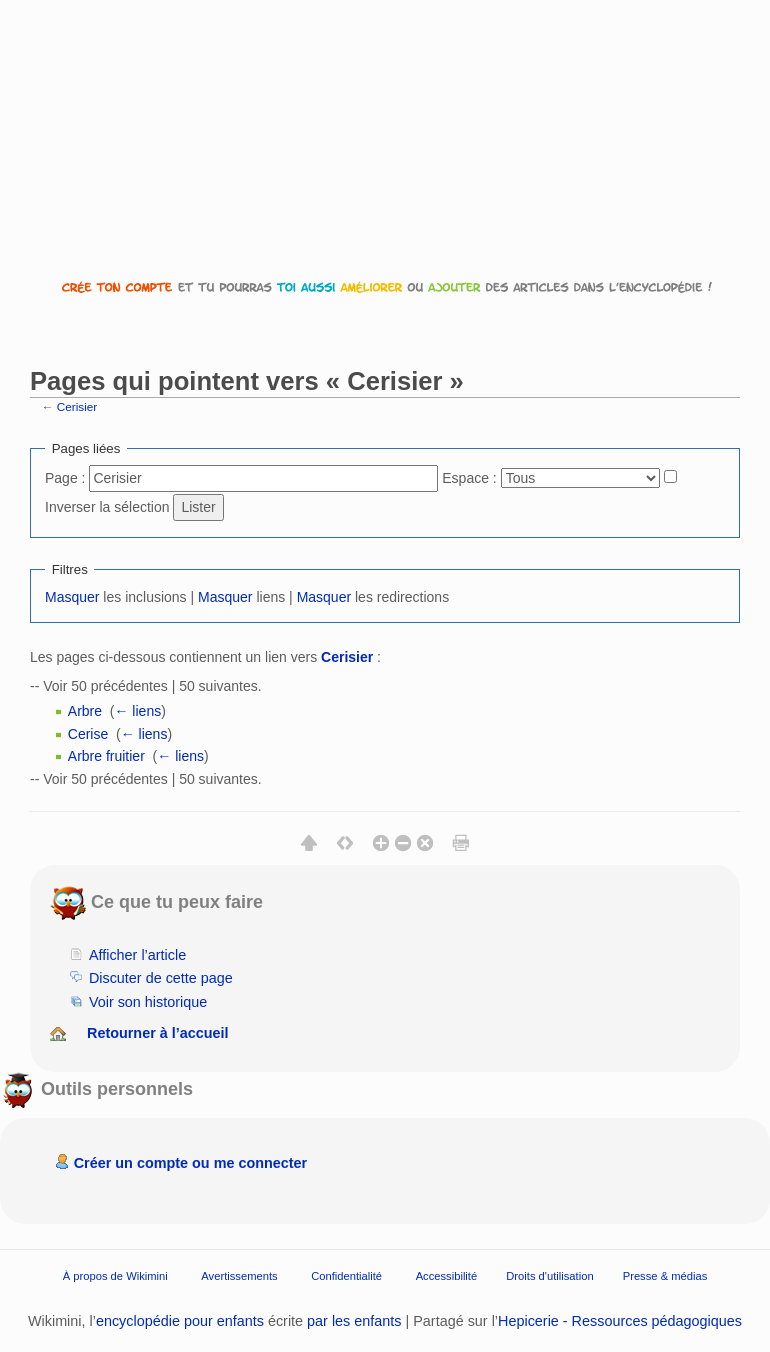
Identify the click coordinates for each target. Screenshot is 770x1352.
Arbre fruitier (106, 756)
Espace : (469, 478)
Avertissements (239, 1275)
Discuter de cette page (161, 978)
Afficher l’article (137, 955)
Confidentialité (346, 1275)
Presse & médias (665, 1275)
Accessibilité (447, 1275)
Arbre (85, 711)
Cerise (88, 734)
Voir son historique (148, 1002)
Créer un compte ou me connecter (191, 1163)
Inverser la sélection (107, 507)
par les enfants (354, 1321)
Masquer (72, 597)
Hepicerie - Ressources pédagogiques (620, 1321)
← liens (137, 711)
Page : (65, 478)
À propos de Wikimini (115, 1275)
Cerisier (77, 406)
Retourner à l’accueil (158, 1033)
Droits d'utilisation (549, 1275)
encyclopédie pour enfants (180, 1321)
